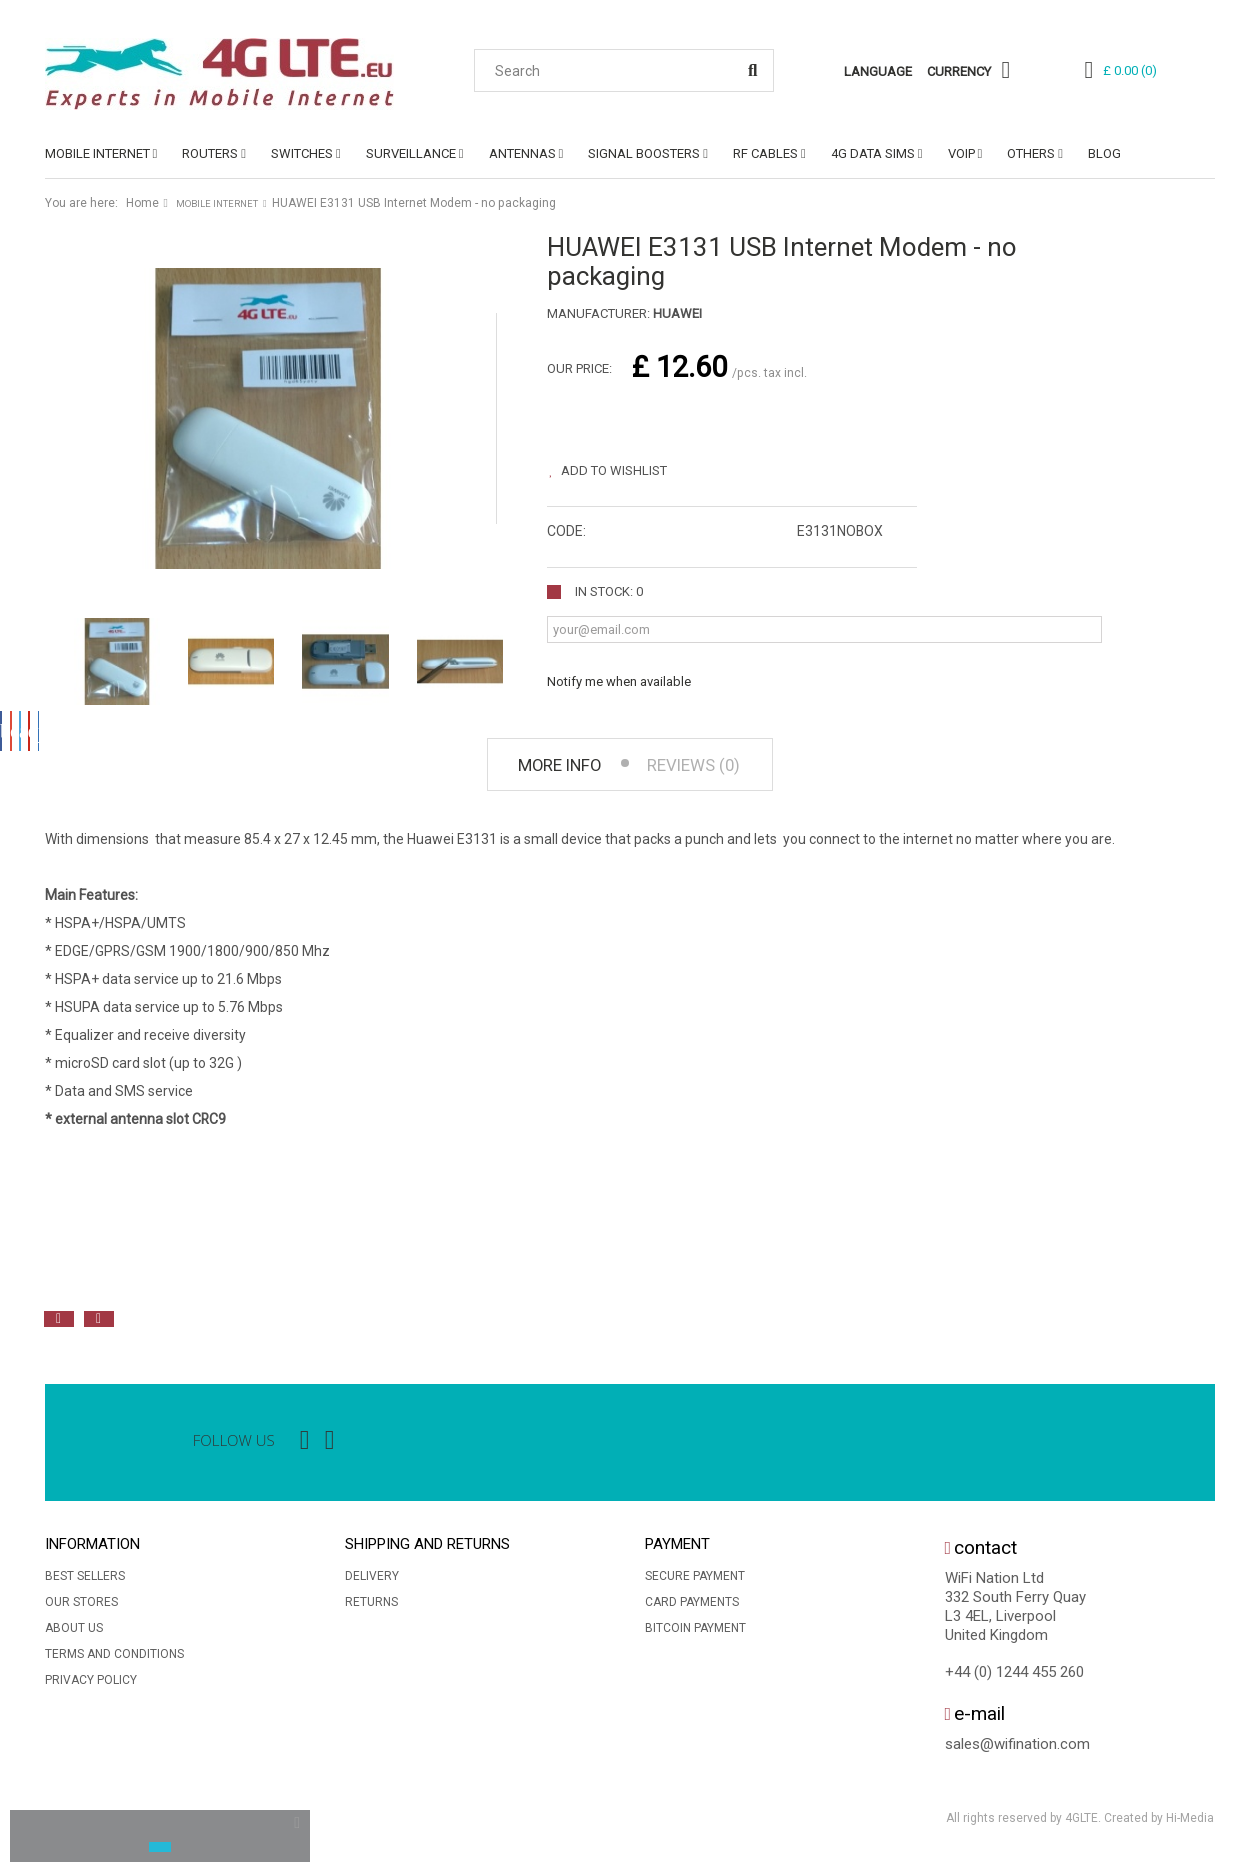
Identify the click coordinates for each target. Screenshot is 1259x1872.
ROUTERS (210, 153)
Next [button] (99, 1326)
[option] (265, 1281)
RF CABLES (765, 153)
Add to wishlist (630, 461)
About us (74, 1635)
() (1130, 70)
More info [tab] (543, 768)
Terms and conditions (114, 1661)
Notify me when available (619, 672)
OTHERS (1031, 153)
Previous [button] (59, 1326)
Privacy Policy (91, 1687)
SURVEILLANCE (411, 153)
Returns (371, 1609)
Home (142, 203)
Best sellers (85, 1583)
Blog (1104, 153)
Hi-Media (1190, 1826)
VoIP (961, 153)
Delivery (372, 1583)
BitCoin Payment (695, 1635)
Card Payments (692, 1609)
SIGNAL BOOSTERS (644, 153)
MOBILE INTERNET (97, 153)
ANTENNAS (522, 153)
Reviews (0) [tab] (709, 768)
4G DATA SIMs (873, 153)
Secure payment (695, 1583)
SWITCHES (302, 153)
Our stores (81, 1609)
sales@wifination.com (1017, 1752)
